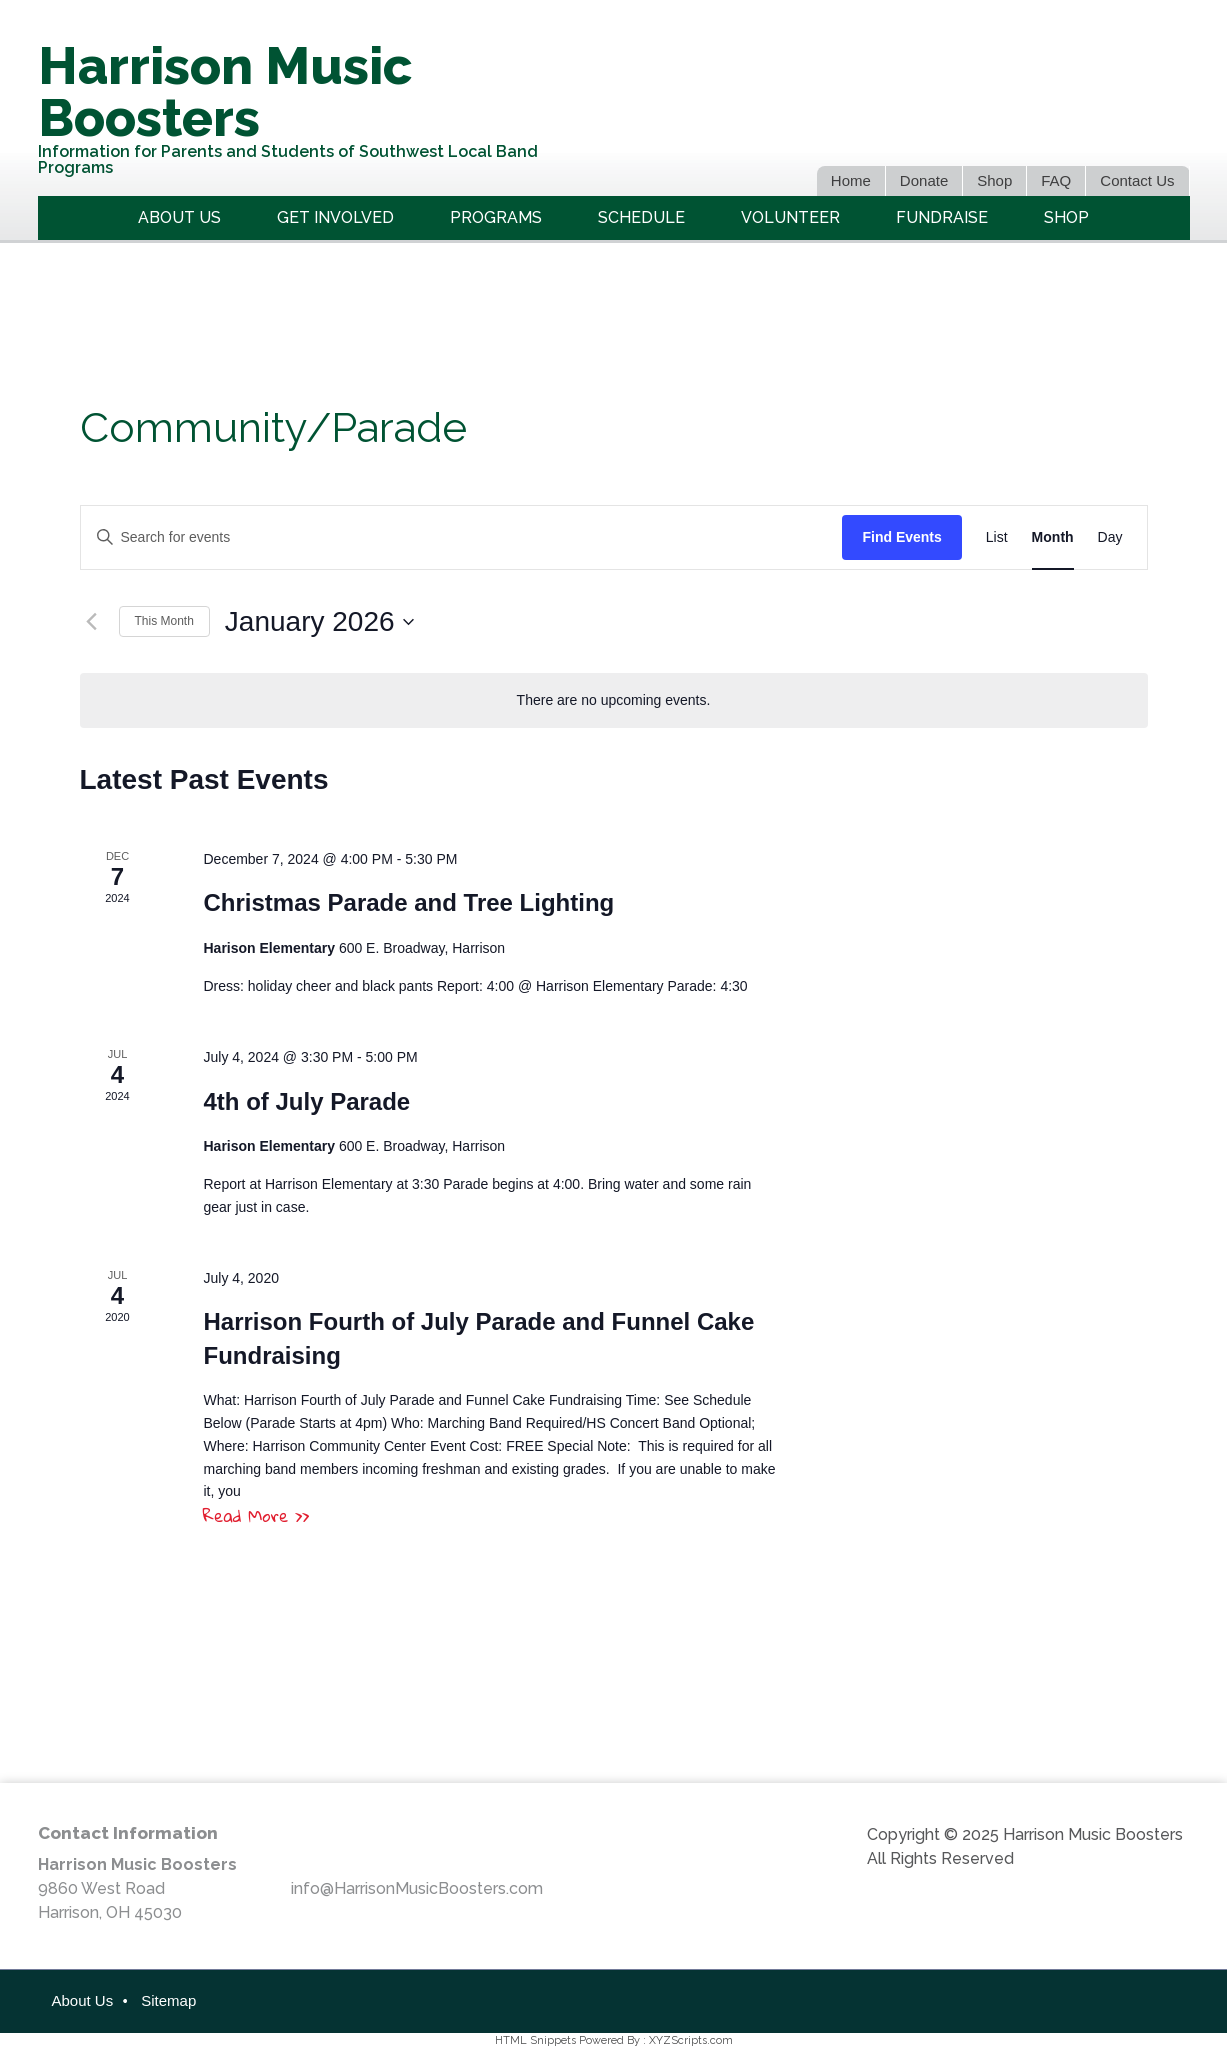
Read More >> (256, 1515)
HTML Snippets (535, 2040)
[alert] (614, 700)
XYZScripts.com (691, 2040)
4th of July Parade (306, 1101)
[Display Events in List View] (997, 537)
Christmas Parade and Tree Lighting (408, 902)
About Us (83, 2000)
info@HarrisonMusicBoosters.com (417, 1888)
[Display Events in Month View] (1053, 537)
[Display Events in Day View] (1110, 537)
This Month (164, 621)
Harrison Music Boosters (225, 91)
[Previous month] (92, 622)
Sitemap (168, 2000)
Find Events (901, 537)
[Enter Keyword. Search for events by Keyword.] (462, 537)
